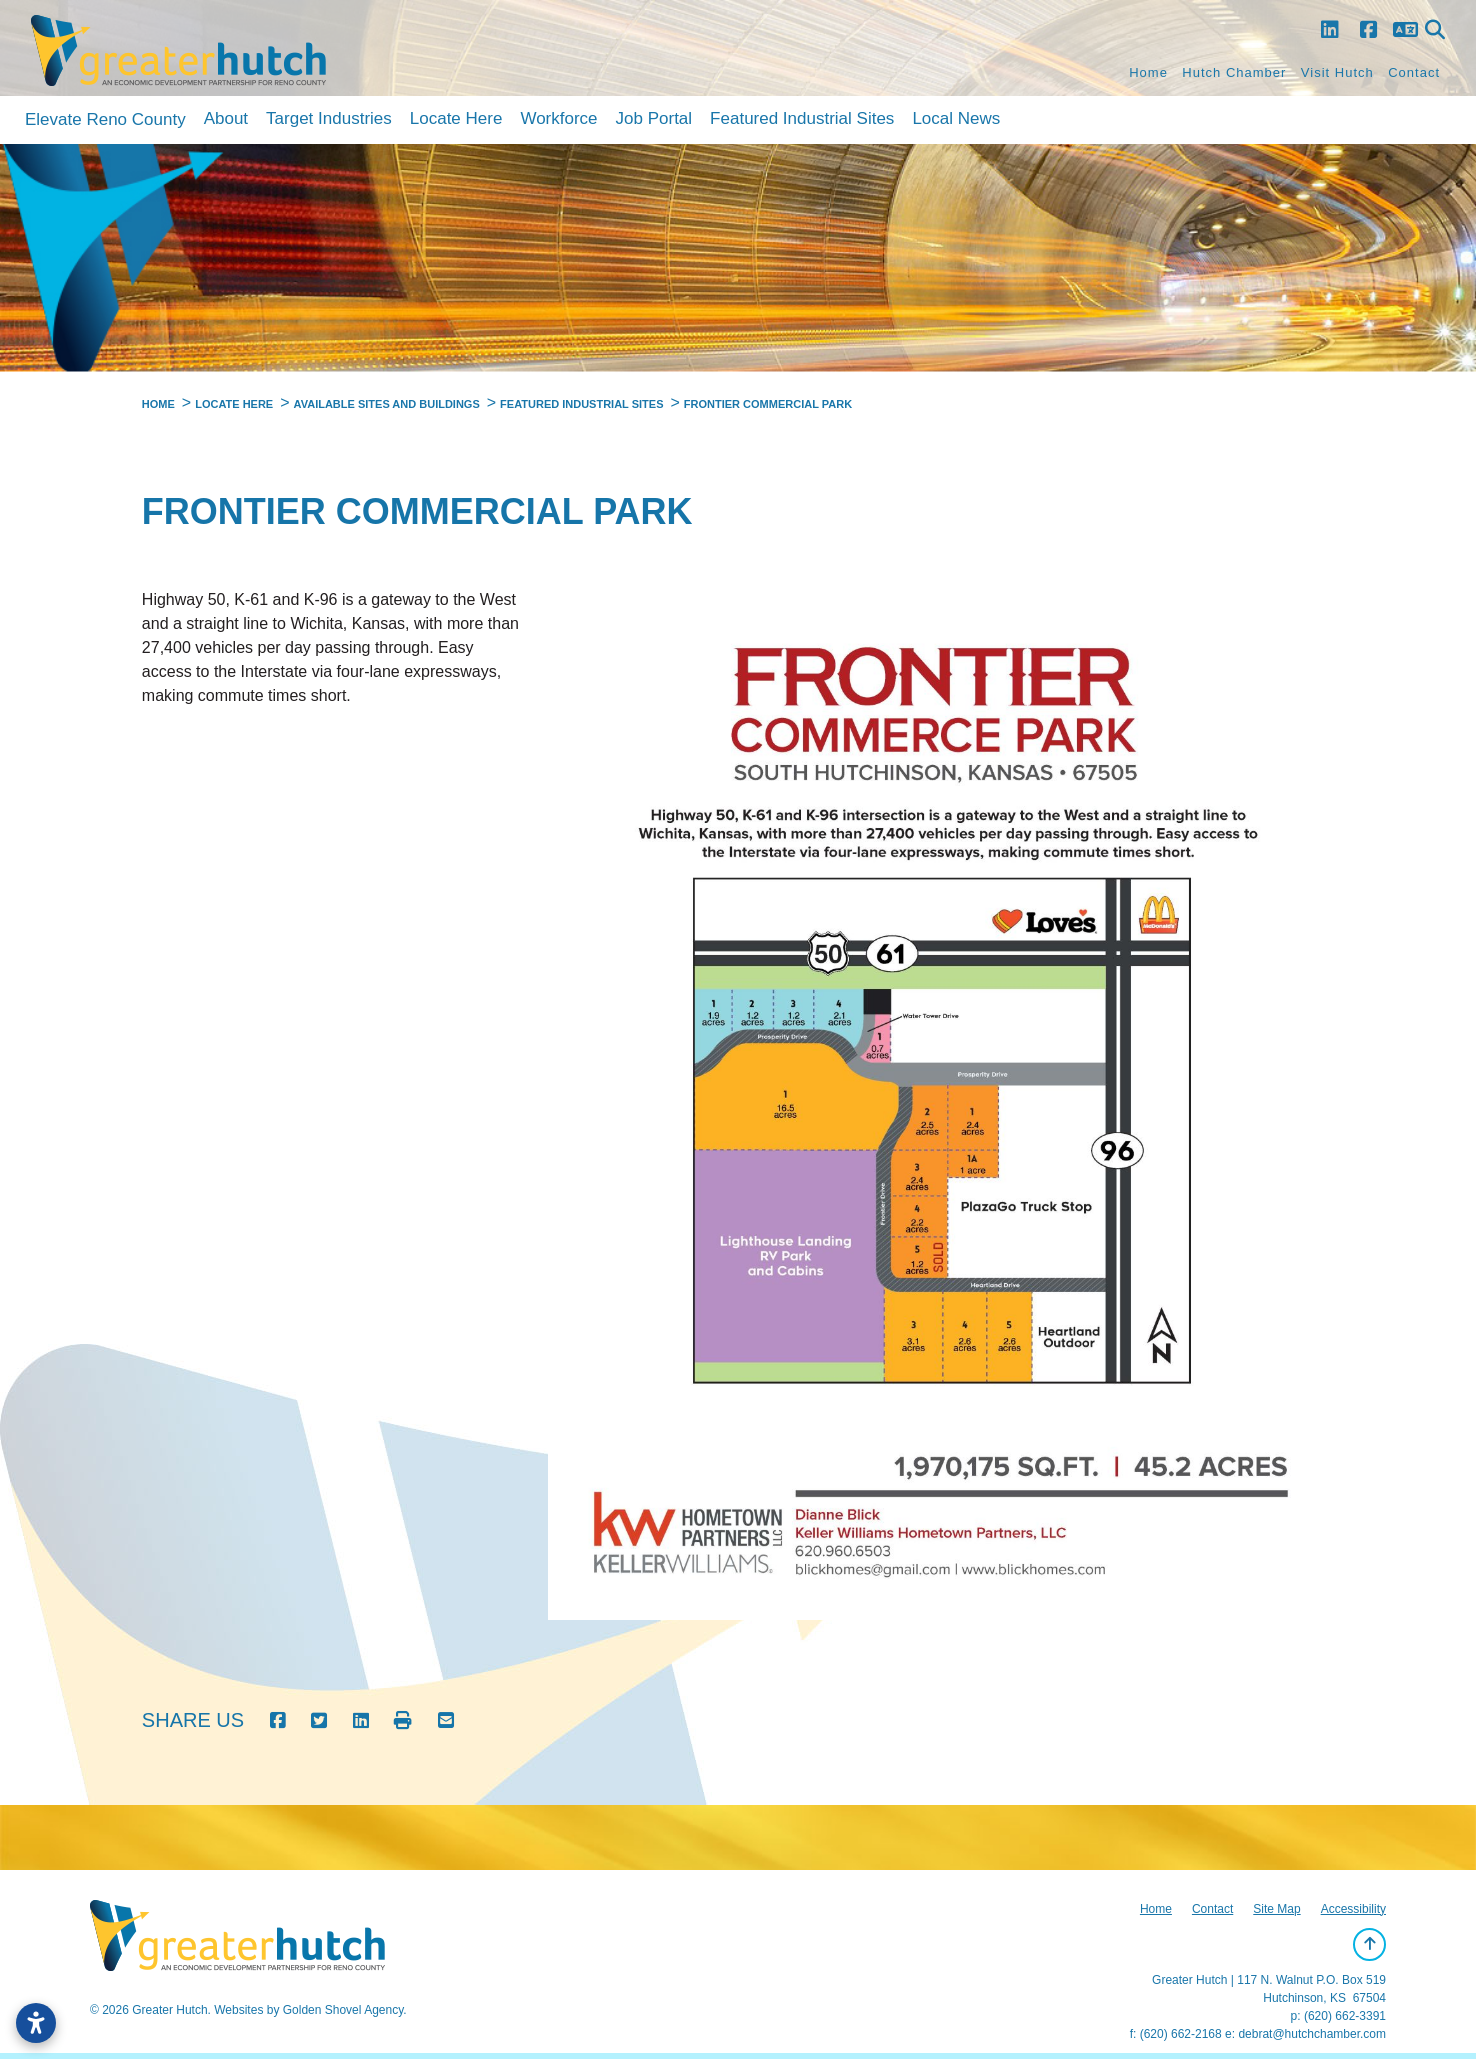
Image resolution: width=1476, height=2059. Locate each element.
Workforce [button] (558, 118)
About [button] (226, 118)
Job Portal (654, 118)
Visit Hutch (1337, 72)
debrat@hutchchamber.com (1312, 2034)
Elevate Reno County (105, 119)
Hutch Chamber (1234, 72)
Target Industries (329, 118)
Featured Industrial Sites (802, 118)
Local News (956, 118)
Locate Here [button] (456, 118)
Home (1148, 72)
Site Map (1276, 1909)
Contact (1414, 72)
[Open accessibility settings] (36, 2023)
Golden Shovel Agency (343, 2010)
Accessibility (1353, 1909)
